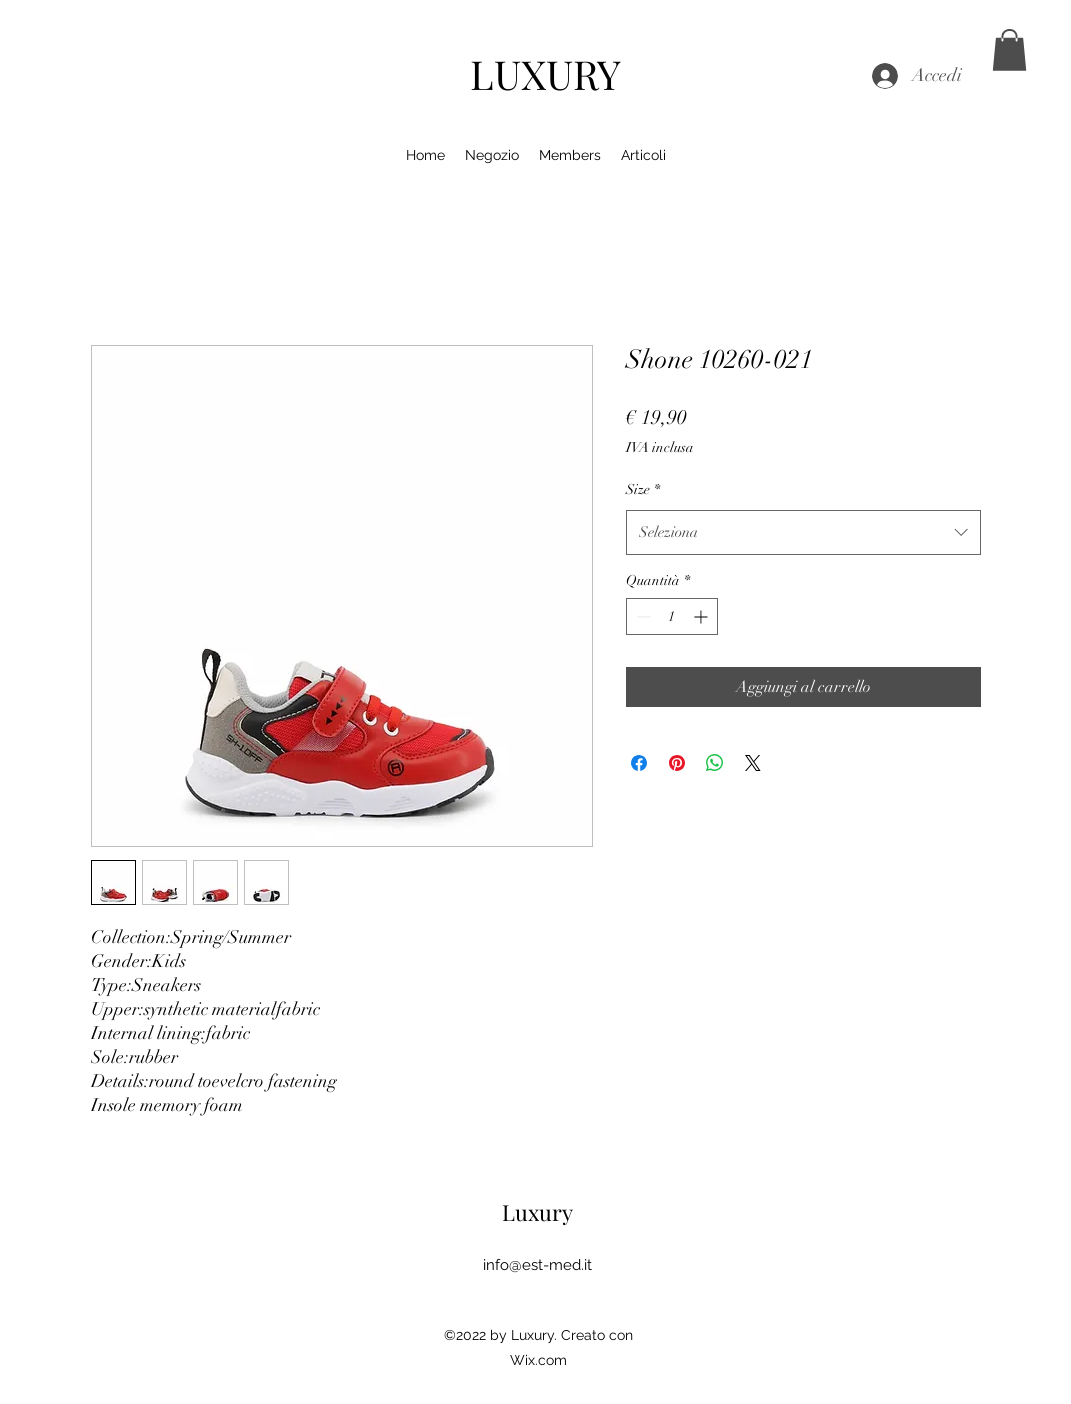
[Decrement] (641, 616)
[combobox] (803, 532)
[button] (1009, 50)
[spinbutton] (672, 616)
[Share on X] (753, 763)
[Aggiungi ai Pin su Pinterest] (677, 763)
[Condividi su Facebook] (639, 763)
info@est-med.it (537, 1265)
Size (643, 489)
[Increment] (702, 616)
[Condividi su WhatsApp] (715, 763)
